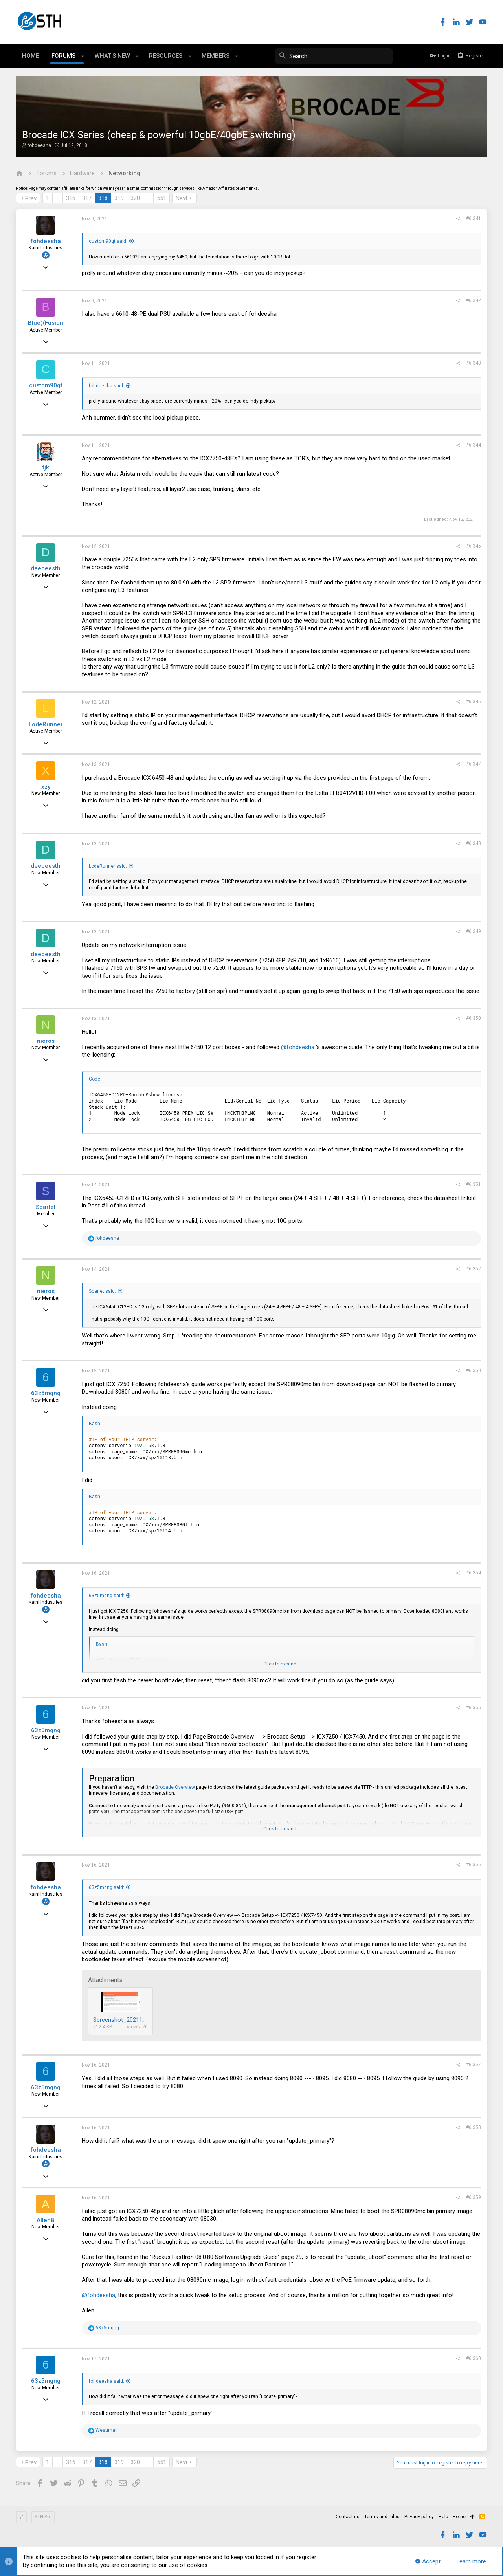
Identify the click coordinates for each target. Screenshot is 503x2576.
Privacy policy (419, 2516)
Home (459, 2516)
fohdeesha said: (106, 385)
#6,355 (473, 1707)
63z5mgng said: (106, 1595)
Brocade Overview (175, 1787)
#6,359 (473, 2197)
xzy (45, 786)
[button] (82, 56)
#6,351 (473, 1184)
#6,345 (473, 546)
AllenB (46, 2220)
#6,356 (473, 1864)
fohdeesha (39, 145)
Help (443, 2516)
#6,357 (473, 2064)
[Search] (334, 56)
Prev (31, 198)
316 (70, 198)
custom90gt (45, 385)
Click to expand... (281, 1664)
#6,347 (473, 764)
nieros (46, 1040)
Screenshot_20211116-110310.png (138, 2019)
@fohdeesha (297, 1047)
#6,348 (473, 843)
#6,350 (473, 1018)
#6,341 (473, 218)
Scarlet (46, 1207)
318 (103, 198)
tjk (45, 467)
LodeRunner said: (108, 866)
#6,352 (473, 1269)
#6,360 (473, 2358)
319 (119, 198)
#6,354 (473, 1573)
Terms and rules (382, 2516)
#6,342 (473, 300)
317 (87, 198)
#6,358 (473, 2127)
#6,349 (473, 931)
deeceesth (46, 568)
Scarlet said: (102, 1291)
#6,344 (473, 445)
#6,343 (473, 363)
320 (135, 198)
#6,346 (473, 701)
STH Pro (43, 2516)
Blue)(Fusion (45, 322)
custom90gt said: (108, 241)
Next (181, 198)
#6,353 (473, 1370)
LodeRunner (46, 724)
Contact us (348, 2516)
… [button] (57, 198)
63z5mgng (46, 1393)
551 (161, 198)
